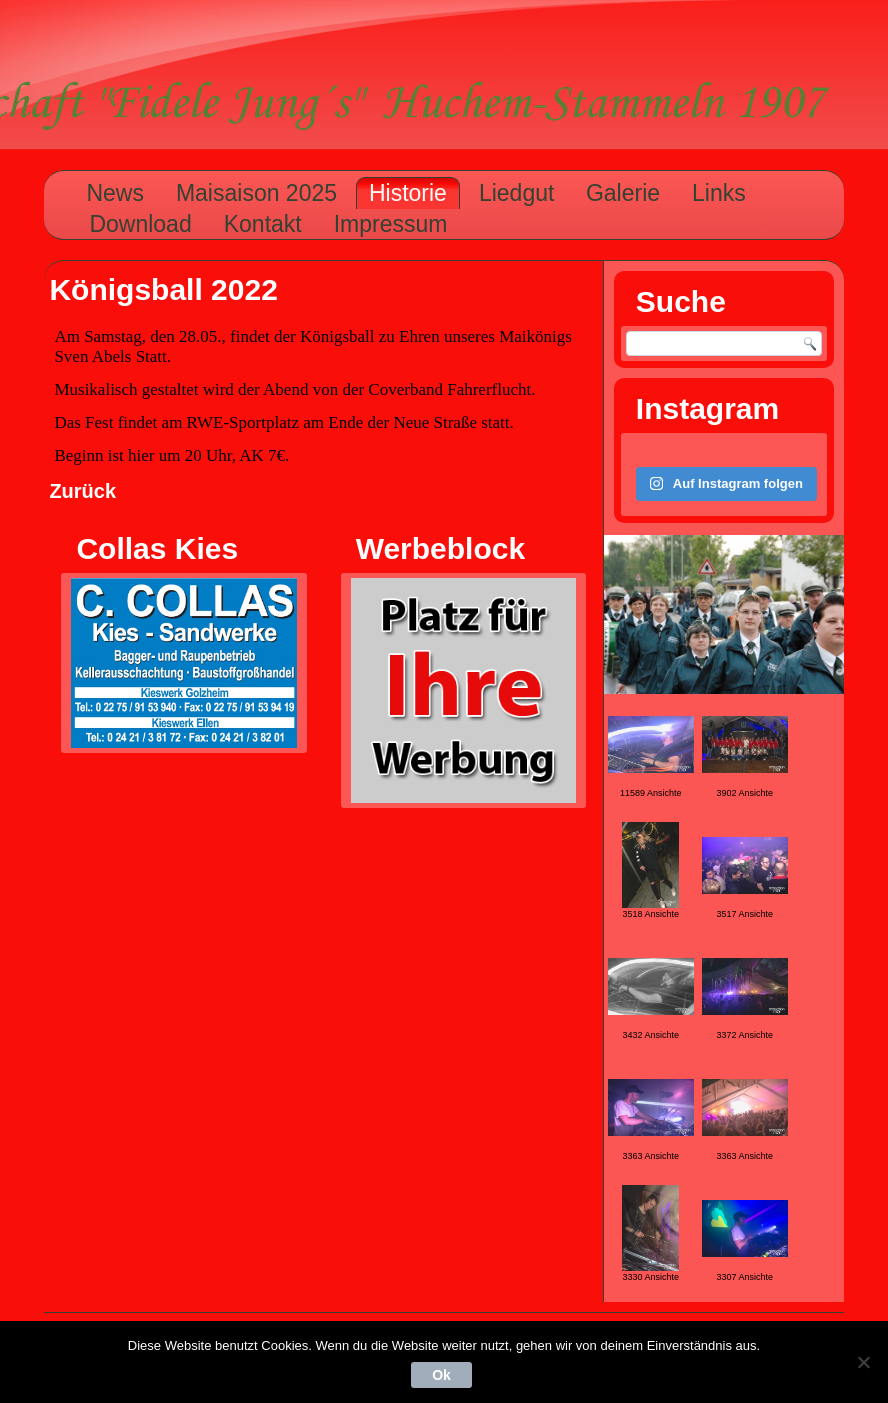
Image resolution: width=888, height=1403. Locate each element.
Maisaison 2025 (256, 193)
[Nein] (863, 1362)
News (115, 193)
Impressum (391, 224)
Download (140, 224)
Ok (441, 1375)
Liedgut (516, 193)
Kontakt (263, 224)
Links (719, 193)
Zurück (82, 491)
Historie (408, 193)
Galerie (623, 193)
